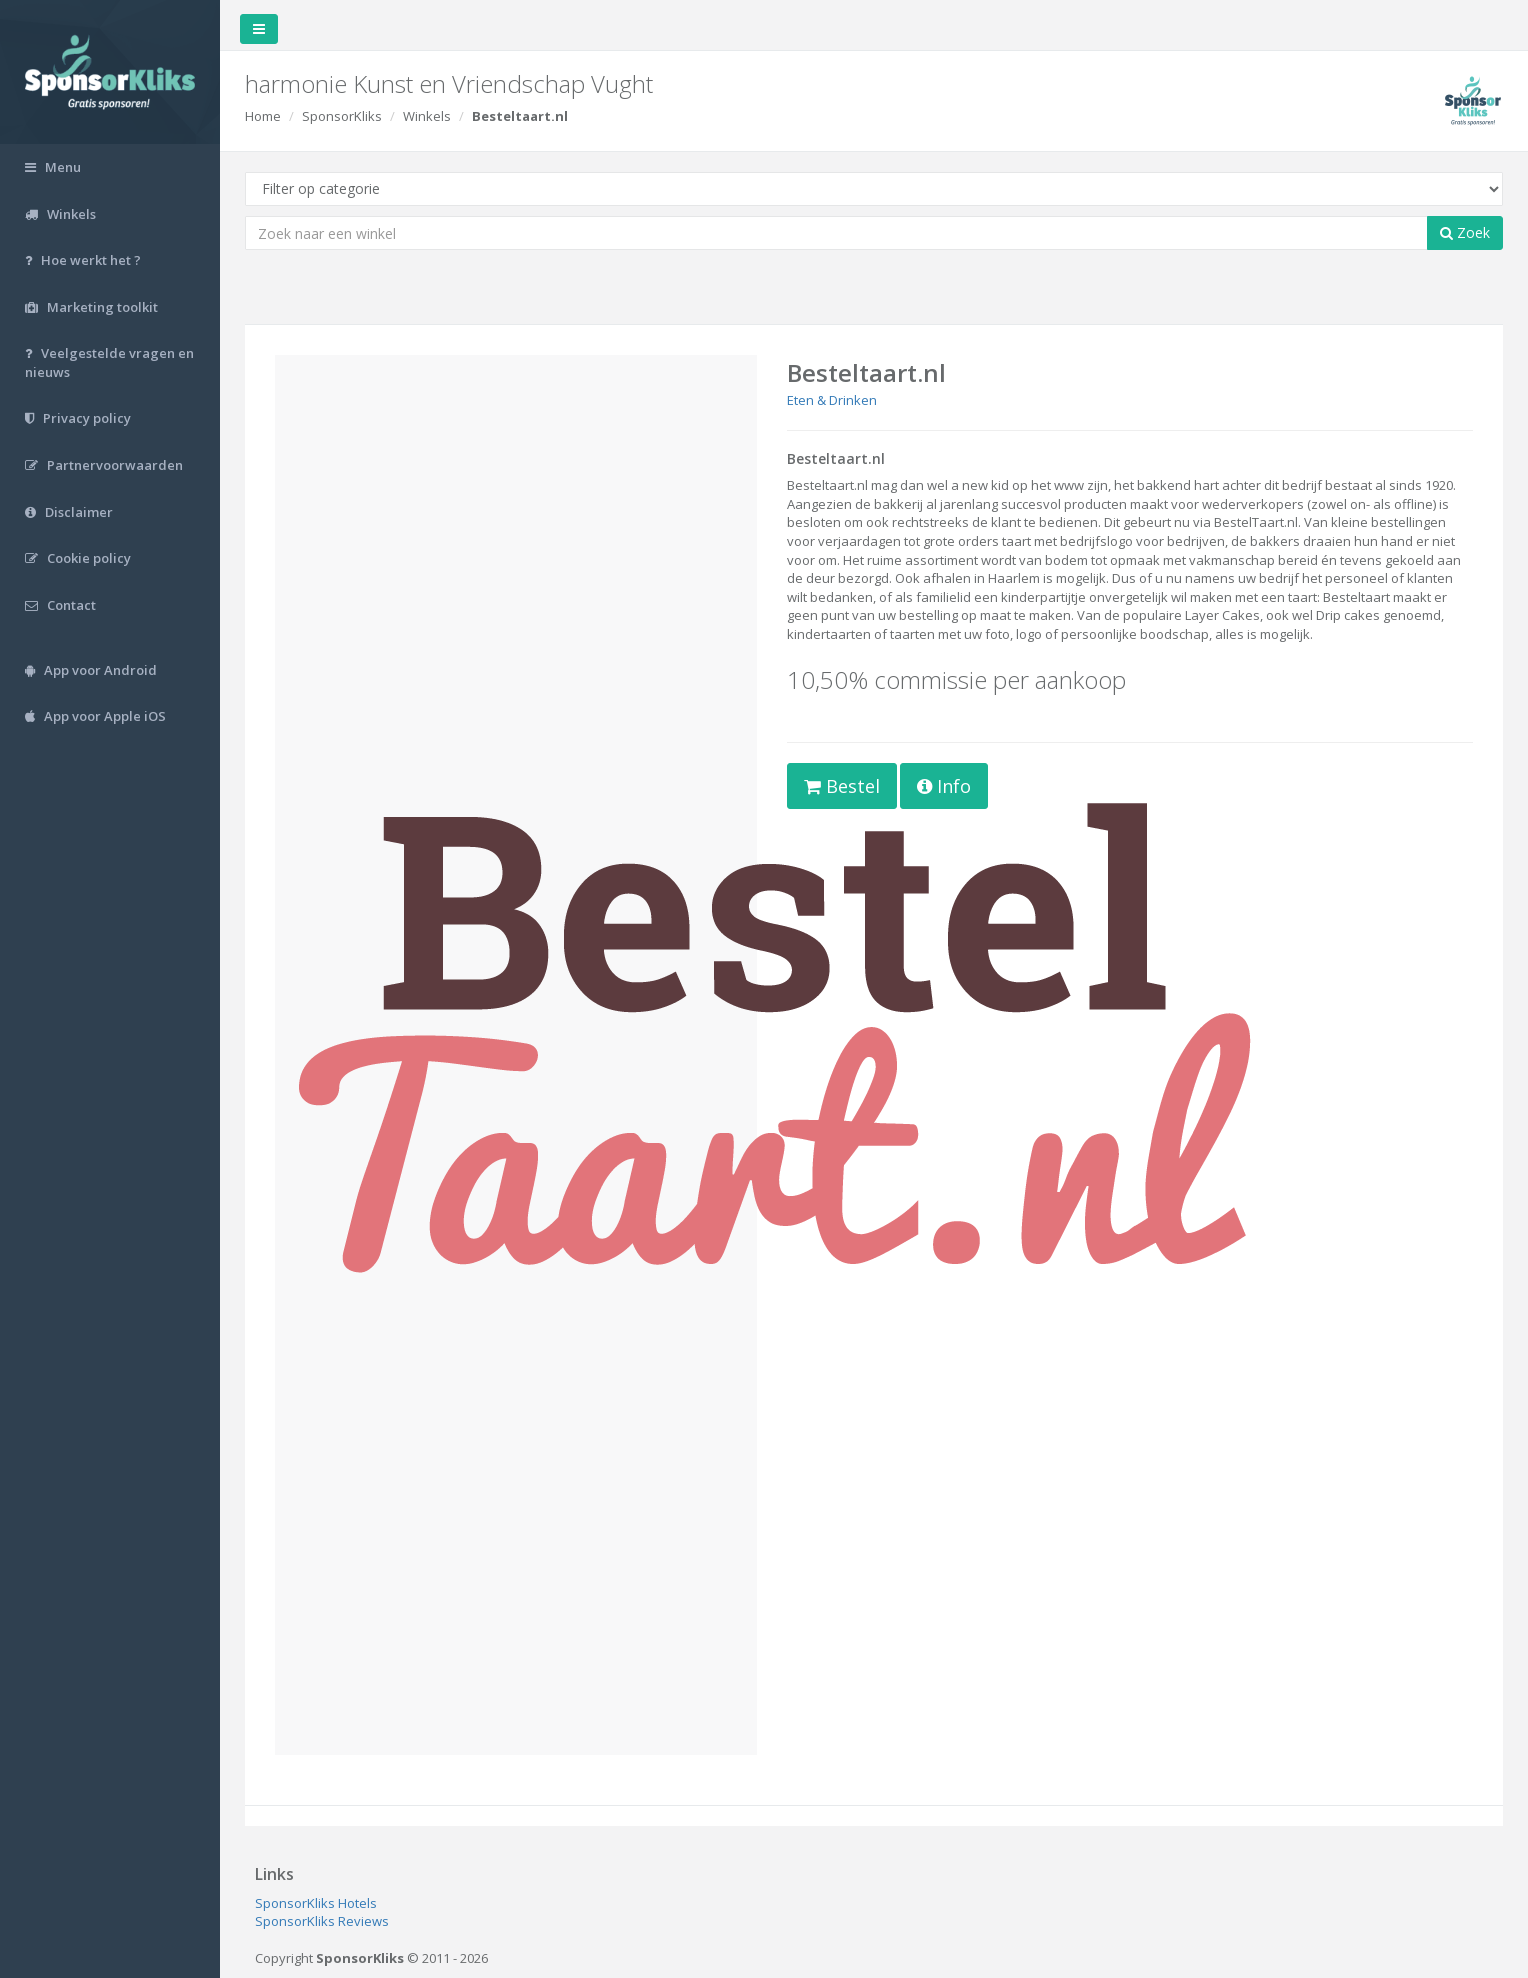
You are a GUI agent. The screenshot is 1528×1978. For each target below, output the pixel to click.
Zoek (1465, 232)
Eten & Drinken (832, 400)
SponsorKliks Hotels (316, 1903)
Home (263, 116)
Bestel (842, 786)
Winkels (427, 116)
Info (944, 786)
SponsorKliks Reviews (322, 1921)
